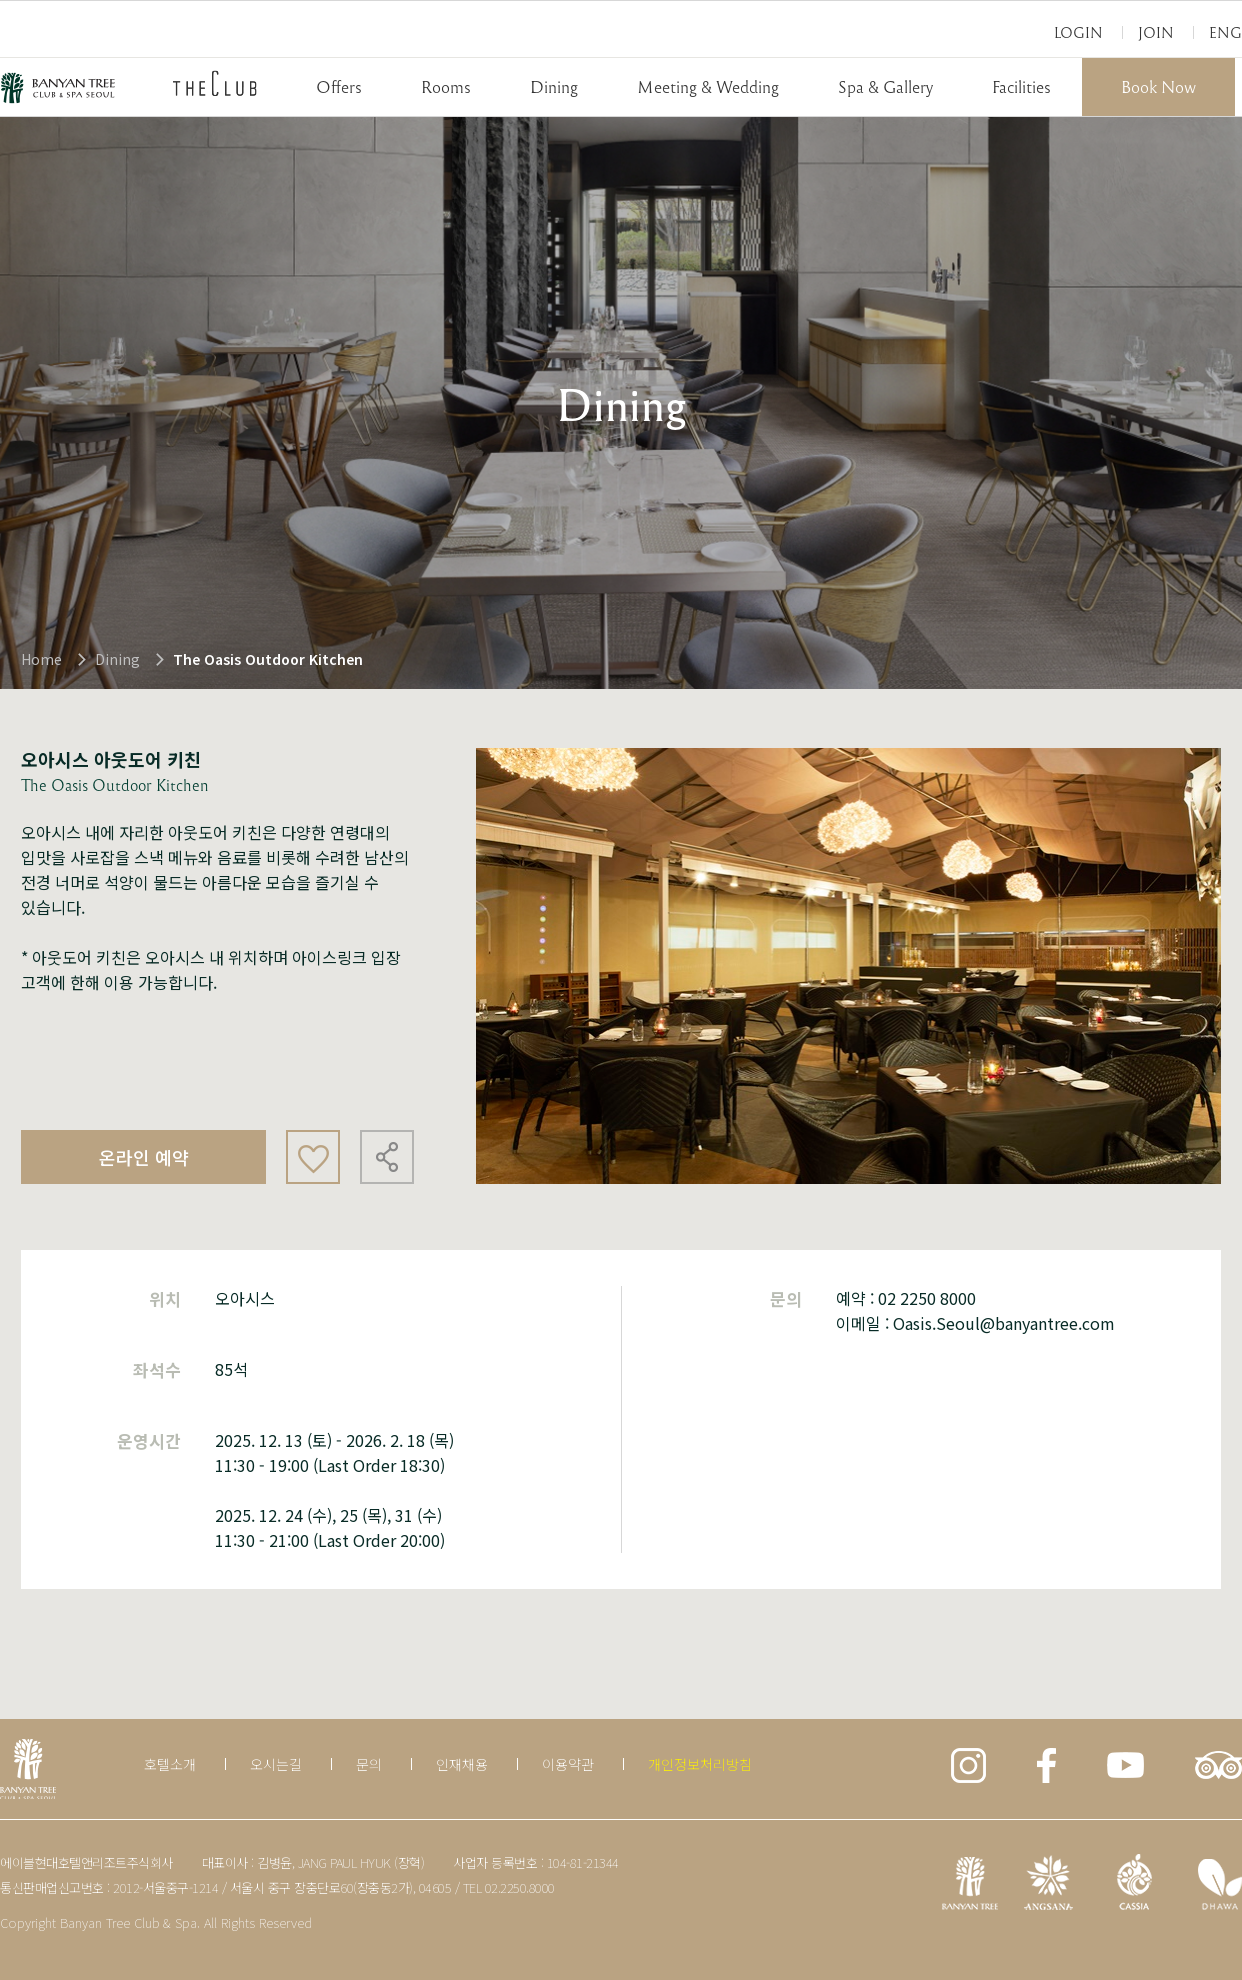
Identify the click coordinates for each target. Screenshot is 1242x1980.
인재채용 (462, 1764)
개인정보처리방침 (700, 1764)
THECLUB (215, 83)
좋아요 (313, 1157)
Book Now (1158, 86)
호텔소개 (170, 1764)
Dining (554, 86)
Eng (1225, 32)
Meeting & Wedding (708, 86)
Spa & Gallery (885, 86)
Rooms (446, 86)
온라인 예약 (144, 1157)
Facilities (1021, 86)
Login (1078, 32)
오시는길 (276, 1764)
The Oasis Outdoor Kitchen (268, 659)
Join (1156, 32)
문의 (369, 1764)
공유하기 (387, 1157)
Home (41, 659)
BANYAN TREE (58, 88)
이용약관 (568, 1764)
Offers (339, 86)
